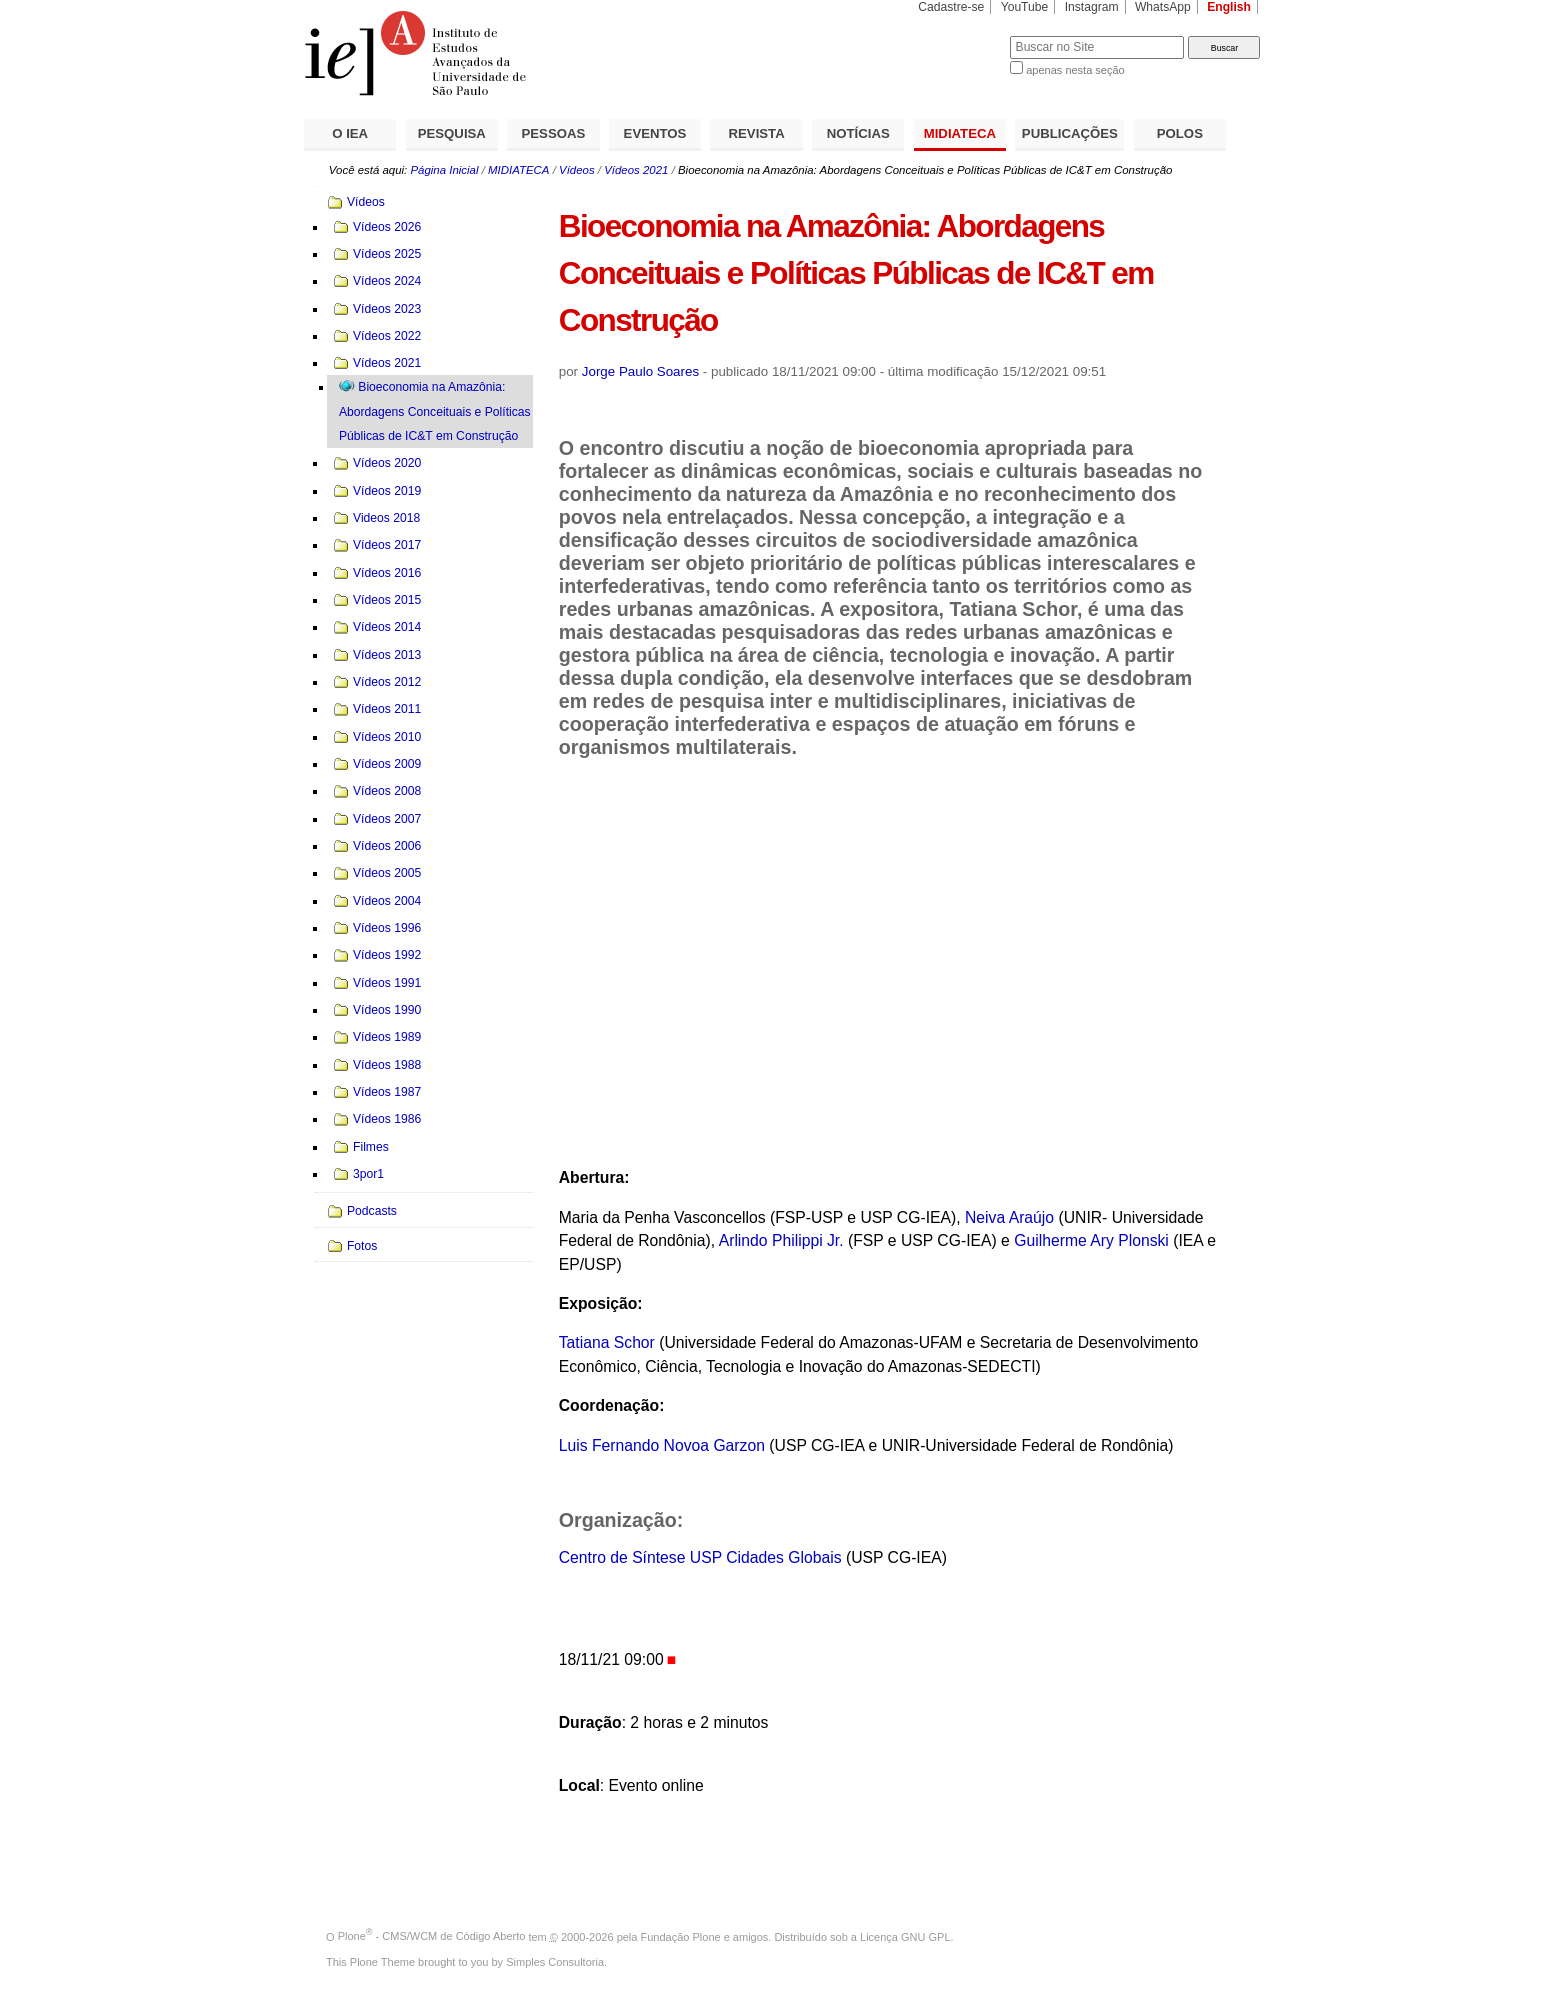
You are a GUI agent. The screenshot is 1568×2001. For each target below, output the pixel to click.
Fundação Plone (681, 1936)
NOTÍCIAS (858, 133)
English (1229, 7)
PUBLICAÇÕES (1070, 133)
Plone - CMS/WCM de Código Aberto (432, 1936)
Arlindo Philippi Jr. (781, 1240)
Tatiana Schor (607, 1342)
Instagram (1092, 7)
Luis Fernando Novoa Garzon (662, 1445)
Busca (961, 35)
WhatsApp (1163, 7)
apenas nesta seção (1075, 70)
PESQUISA (452, 133)
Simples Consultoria (555, 1962)
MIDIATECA (960, 133)
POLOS (1180, 133)
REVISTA (757, 133)
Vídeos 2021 (636, 170)
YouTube (1025, 7)
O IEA (350, 133)
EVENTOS (655, 133)
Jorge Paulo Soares (640, 371)
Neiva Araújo (1009, 1217)
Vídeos (577, 170)
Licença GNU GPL (905, 1936)
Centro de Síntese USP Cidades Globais (700, 1557)
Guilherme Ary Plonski (1091, 1240)
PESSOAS (554, 133)
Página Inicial (444, 170)
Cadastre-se (951, 7)
